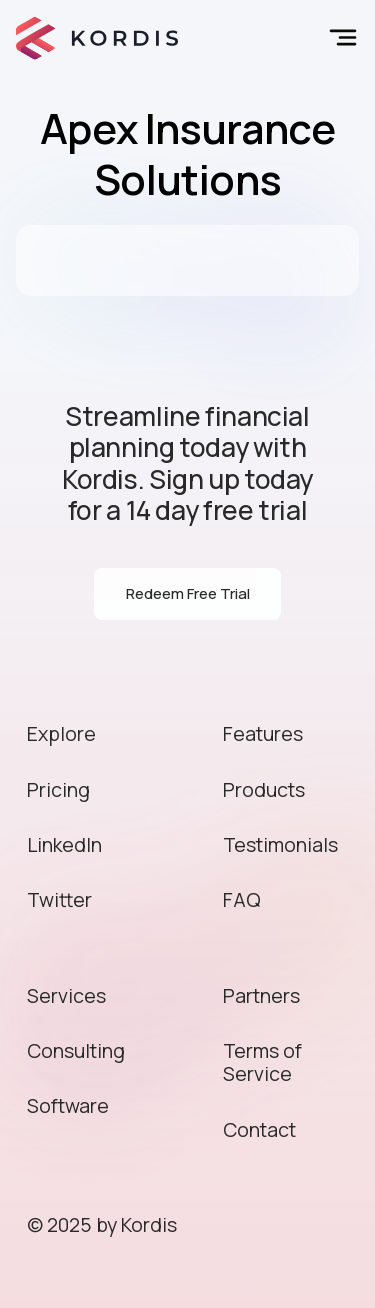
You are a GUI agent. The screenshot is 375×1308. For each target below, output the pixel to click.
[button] (339, 38)
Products (264, 789)
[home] (97, 38)
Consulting (76, 1050)
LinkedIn (64, 844)
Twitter (59, 899)
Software (68, 1105)
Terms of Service (262, 1062)
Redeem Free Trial (188, 593)
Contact (259, 1129)
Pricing (58, 789)
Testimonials (280, 844)
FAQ (242, 899)
